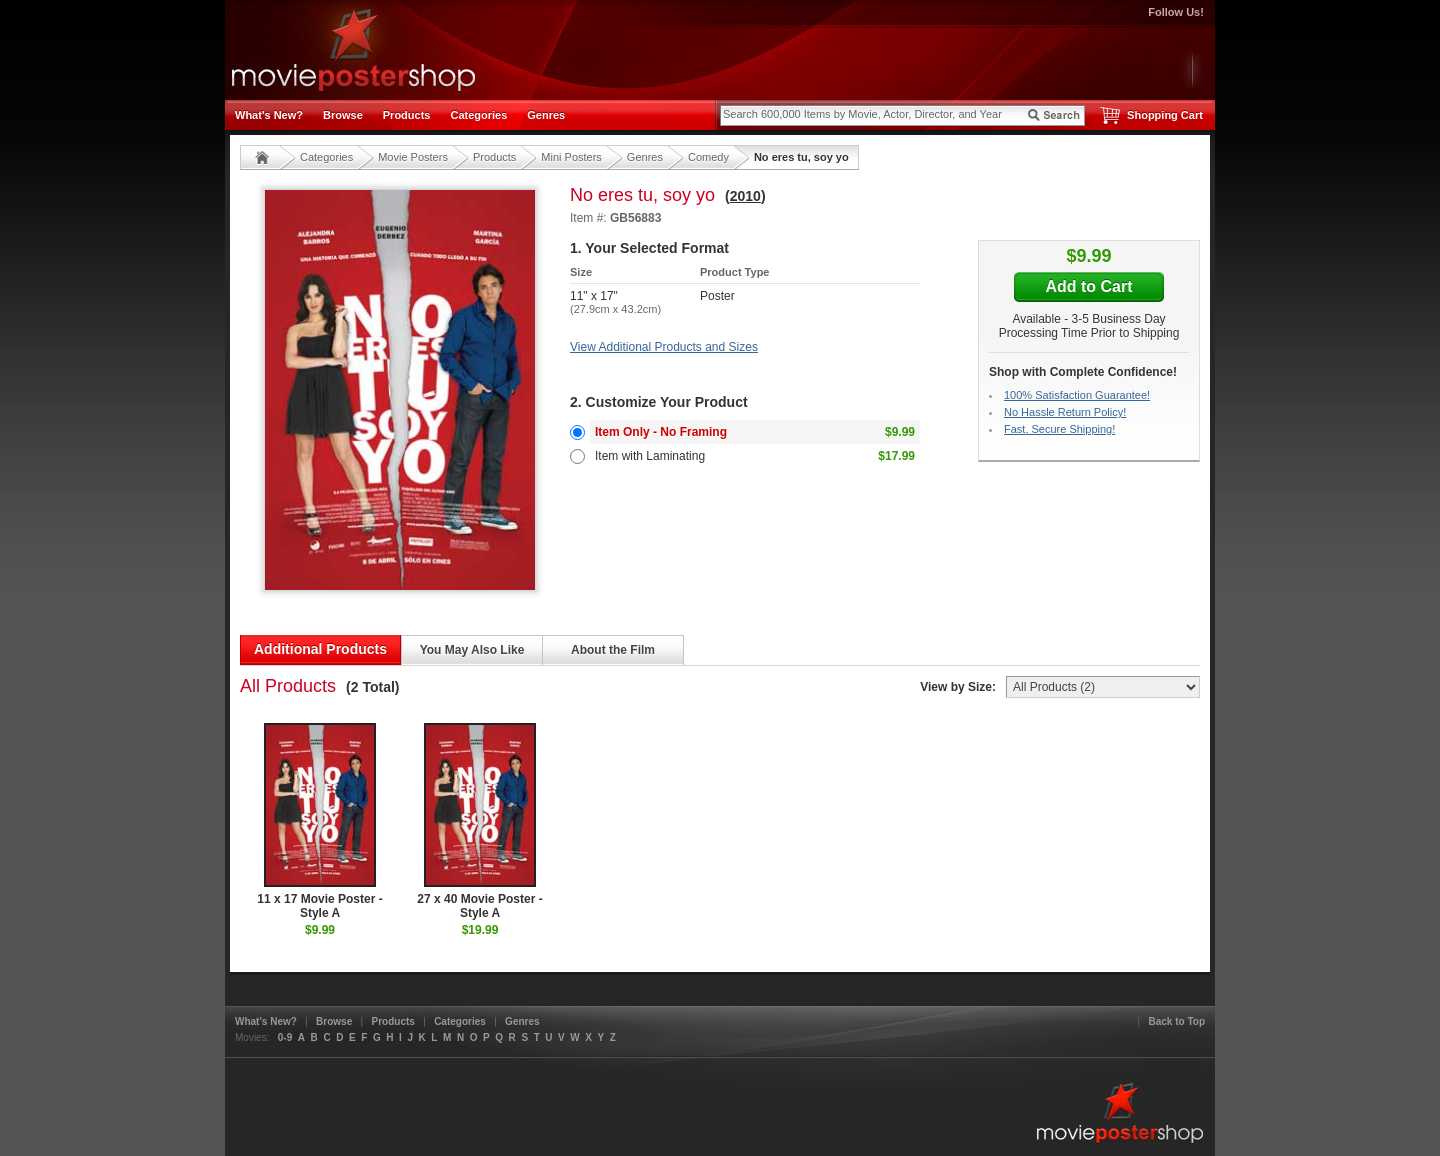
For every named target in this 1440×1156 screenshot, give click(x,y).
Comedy (708, 157)
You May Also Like (472, 650)
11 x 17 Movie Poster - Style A (319, 821)
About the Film (613, 650)
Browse (343, 115)
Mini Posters (571, 157)
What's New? (269, 115)
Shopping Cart (1165, 115)
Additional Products (320, 649)
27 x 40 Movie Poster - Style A (479, 821)
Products (407, 115)
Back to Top (1177, 1021)
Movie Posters (413, 157)
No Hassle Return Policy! (1065, 412)
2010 (745, 196)
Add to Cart (1088, 286)
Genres (546, 115)
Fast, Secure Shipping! (1059, 429)
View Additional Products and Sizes (664, 347)
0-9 (285, 1037)
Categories (478, 115)
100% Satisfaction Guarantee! (1077, 395)
